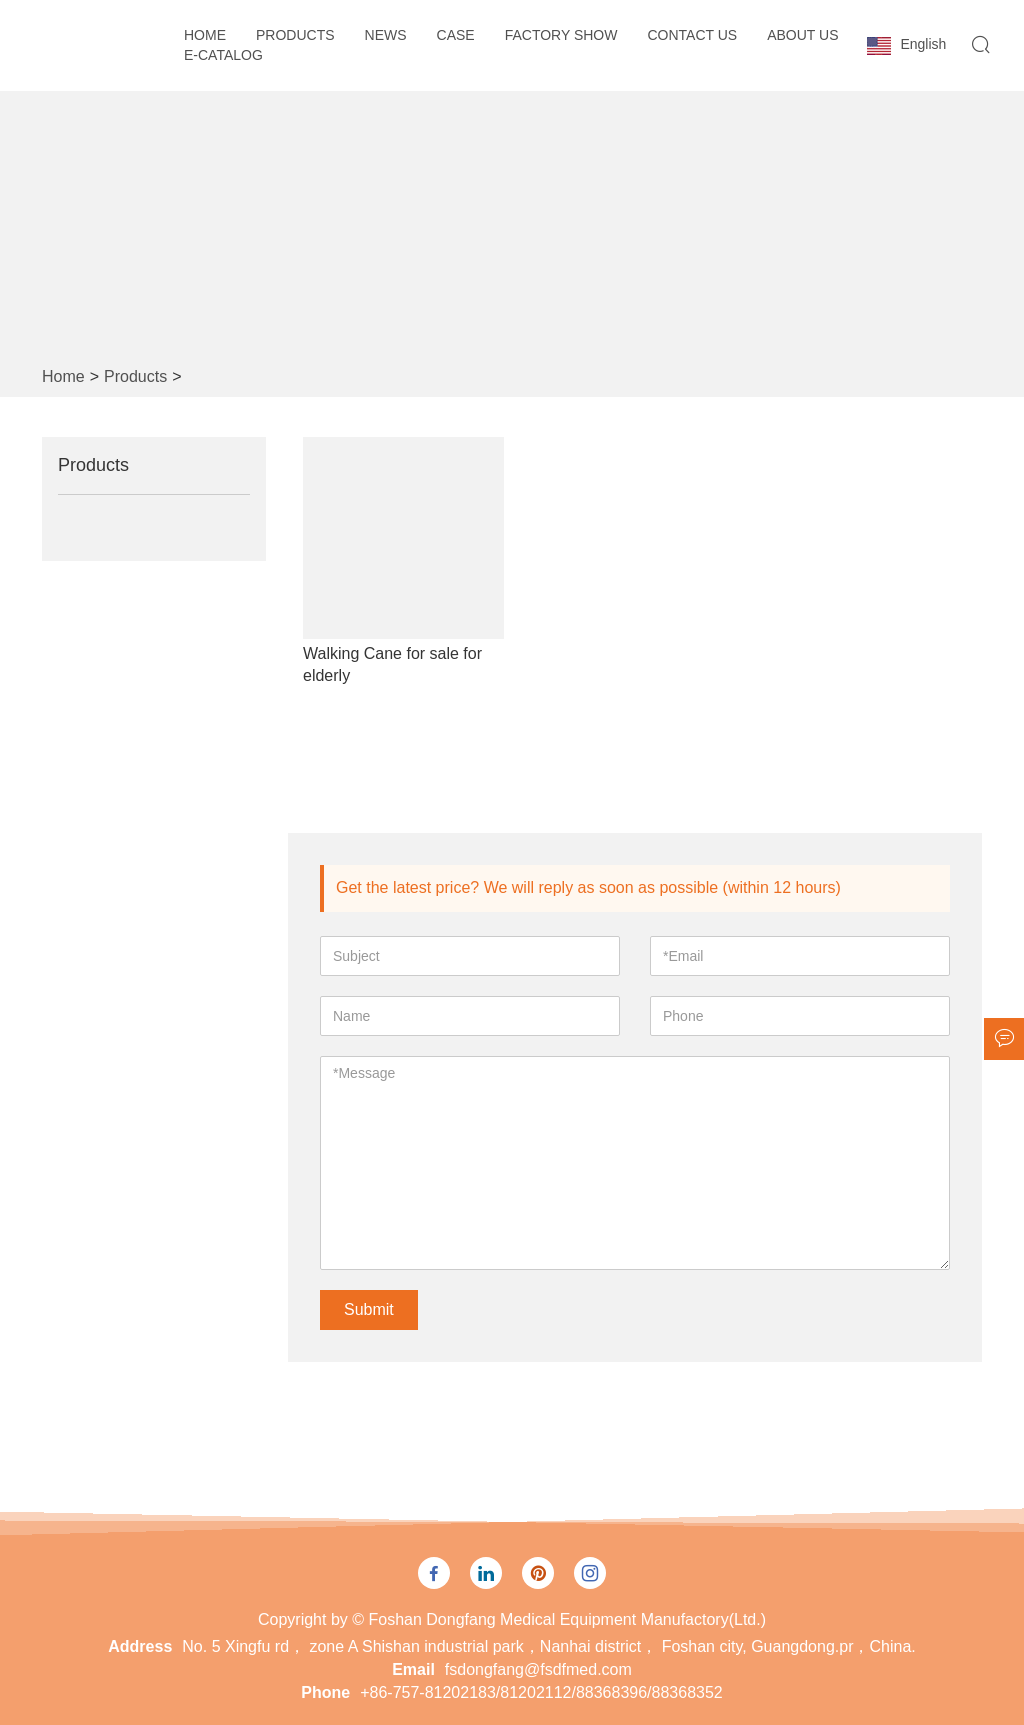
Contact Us (692, 35)
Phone (325, 1692)
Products (295, 35)
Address (140, 1646)
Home (205, 35)
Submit (369, 1309)
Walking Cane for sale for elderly (392, 664)
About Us (802, 35)
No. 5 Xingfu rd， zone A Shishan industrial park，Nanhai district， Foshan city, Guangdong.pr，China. (548, 1646)
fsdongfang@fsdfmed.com (538, 1669)
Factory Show (561, 35)
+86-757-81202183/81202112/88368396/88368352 (541, 1692)
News (386, 35)
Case (456, 35)
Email (413, 1669)
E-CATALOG (223, 55)
